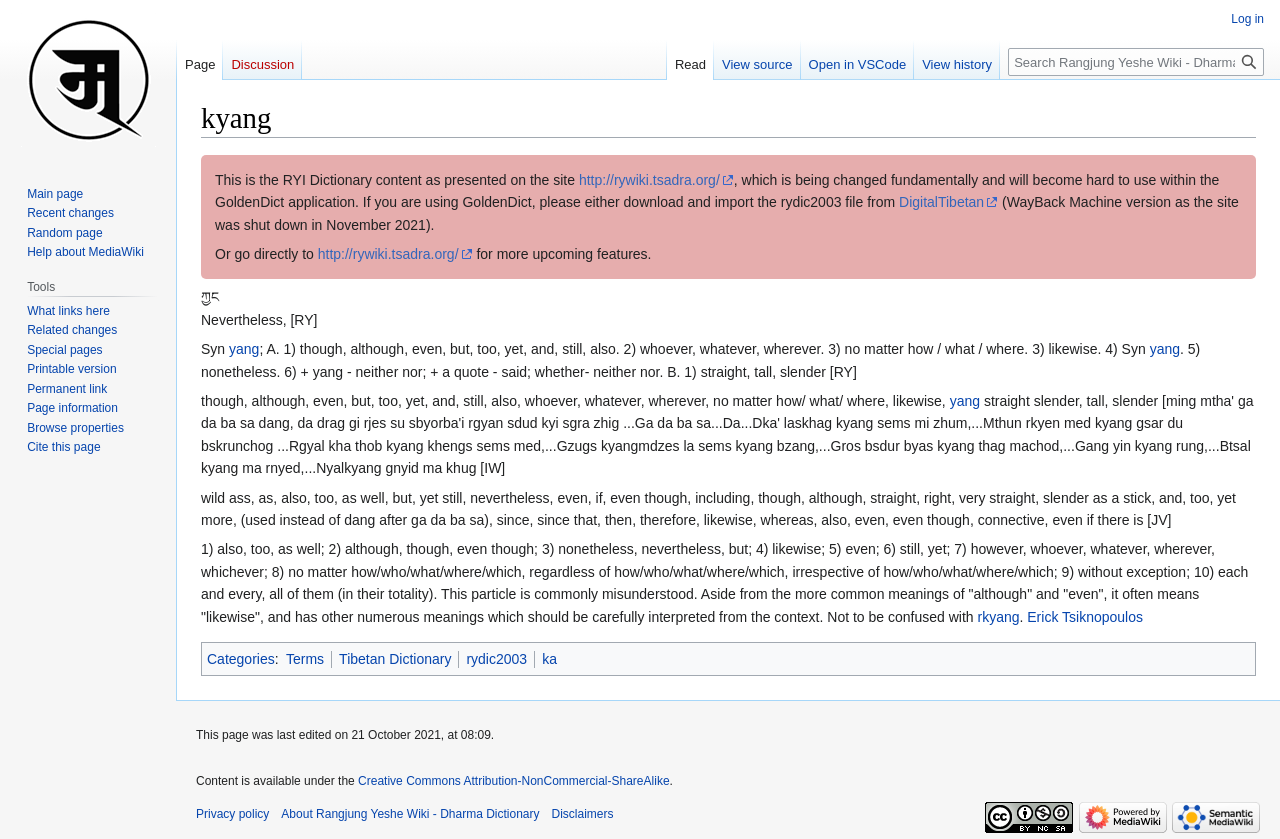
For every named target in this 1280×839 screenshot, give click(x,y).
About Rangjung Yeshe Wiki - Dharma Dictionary (410, 814)
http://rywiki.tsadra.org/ (649, 180)
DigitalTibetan (941, 202)
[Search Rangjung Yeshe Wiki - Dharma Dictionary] (1136, 62)
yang (244, 349)
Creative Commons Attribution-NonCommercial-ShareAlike (513, 781)
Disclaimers (583, 814)
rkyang (998, 617)
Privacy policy (232, 814)
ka (549, 659)
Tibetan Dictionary (395, 659)
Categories (241, 659)
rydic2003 (496, 659)
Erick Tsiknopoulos (1085, 617)
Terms (305, 659)
